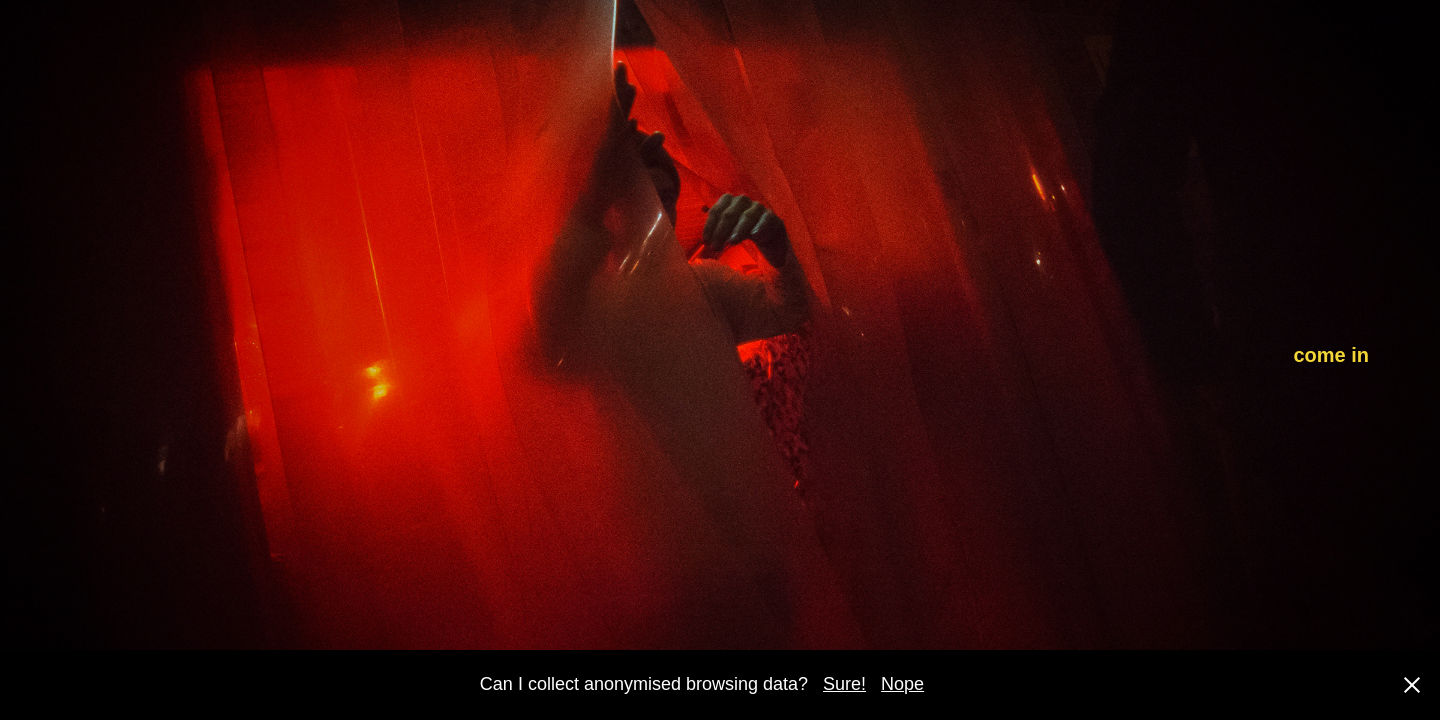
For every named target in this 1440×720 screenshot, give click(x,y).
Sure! (844, 684)
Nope (902, 684)
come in (1331, 355)
